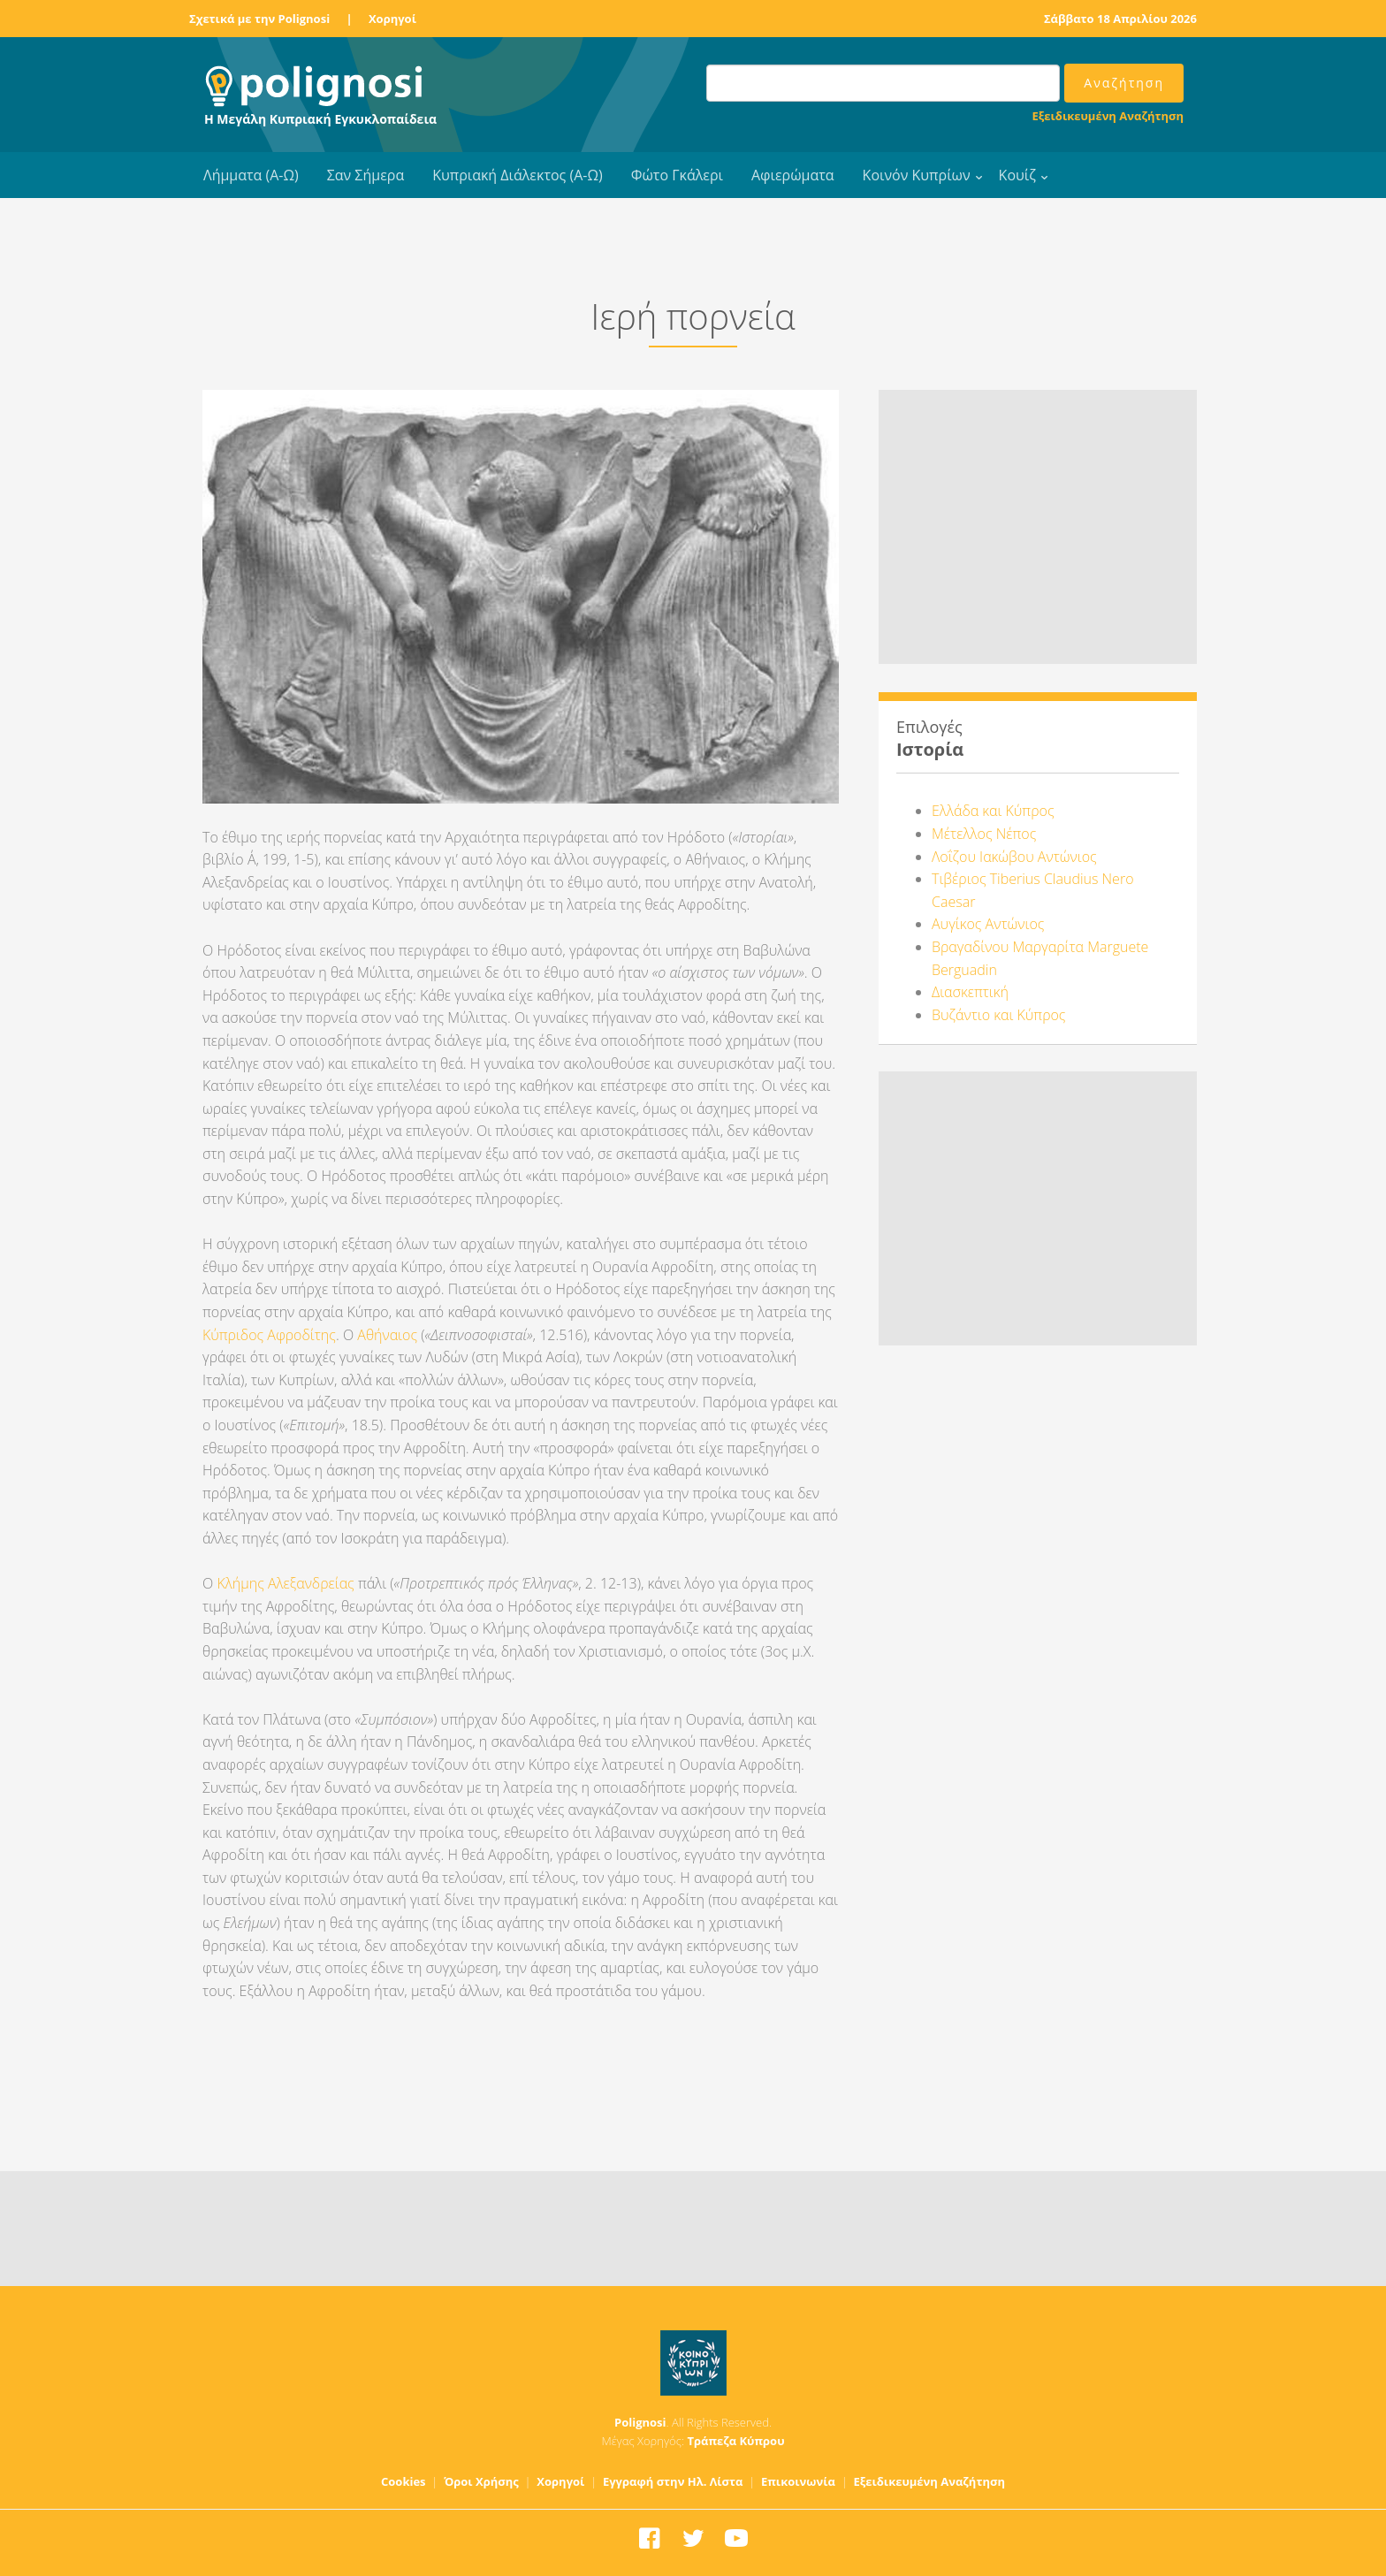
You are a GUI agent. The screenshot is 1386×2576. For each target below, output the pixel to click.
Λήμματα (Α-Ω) (251, 175)
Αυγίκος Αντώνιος (988, 924)
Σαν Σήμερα (365, 175)
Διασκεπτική (970, 992)
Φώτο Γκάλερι (677, 175)
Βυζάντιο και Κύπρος (998, 1015)
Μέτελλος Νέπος (984, 833)
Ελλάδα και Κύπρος (993, 810)
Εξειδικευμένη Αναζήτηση (1108, 116)
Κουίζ (1017, 175)
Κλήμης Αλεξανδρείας (285, 1583)
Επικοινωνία (798, 2481)
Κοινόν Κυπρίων (917, 175)
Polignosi (640, 2422)
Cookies (403, 2481)
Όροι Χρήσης (481, 2481)
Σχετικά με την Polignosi (259, 19)
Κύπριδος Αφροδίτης (269, 1335)
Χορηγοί (392, 19)
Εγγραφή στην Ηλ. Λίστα (673, 2481)
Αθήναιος (389, 1335)
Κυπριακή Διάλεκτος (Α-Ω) (517, 175)
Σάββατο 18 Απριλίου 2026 (1120, 19)
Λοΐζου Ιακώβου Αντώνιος (1014, 856)
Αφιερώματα (792, 175)
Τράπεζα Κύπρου (735, 2441)
